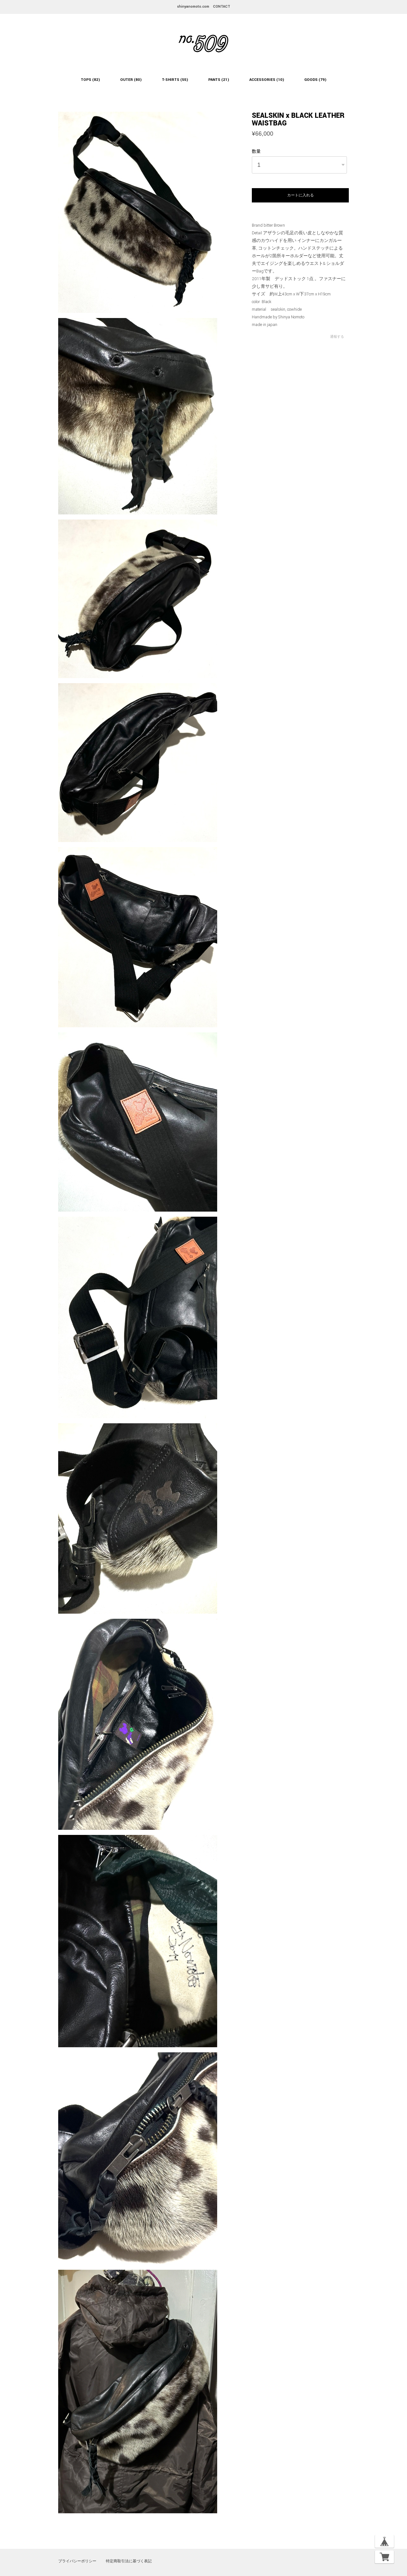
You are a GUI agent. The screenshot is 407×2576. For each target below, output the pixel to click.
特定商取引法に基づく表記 (129, 2561)
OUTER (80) (131, 79)
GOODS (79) (315, 79)
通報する (337, 337)
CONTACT (221, 6)
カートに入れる (300, 195)
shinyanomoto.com (193, 6)
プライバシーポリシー (77, 2561)
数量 (256, 151)
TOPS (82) (90, 79)
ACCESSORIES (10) (266, 79)
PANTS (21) (218, 79)
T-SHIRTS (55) (175, 79)
